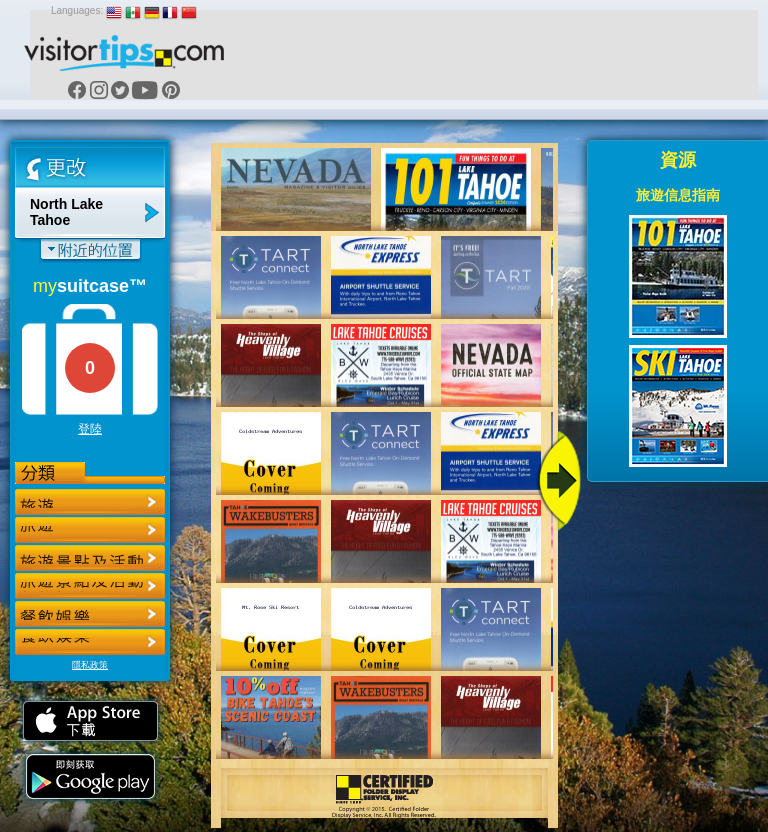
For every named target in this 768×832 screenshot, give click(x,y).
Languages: (77, 10)
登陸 (90, 429)
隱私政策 (90, 665)
